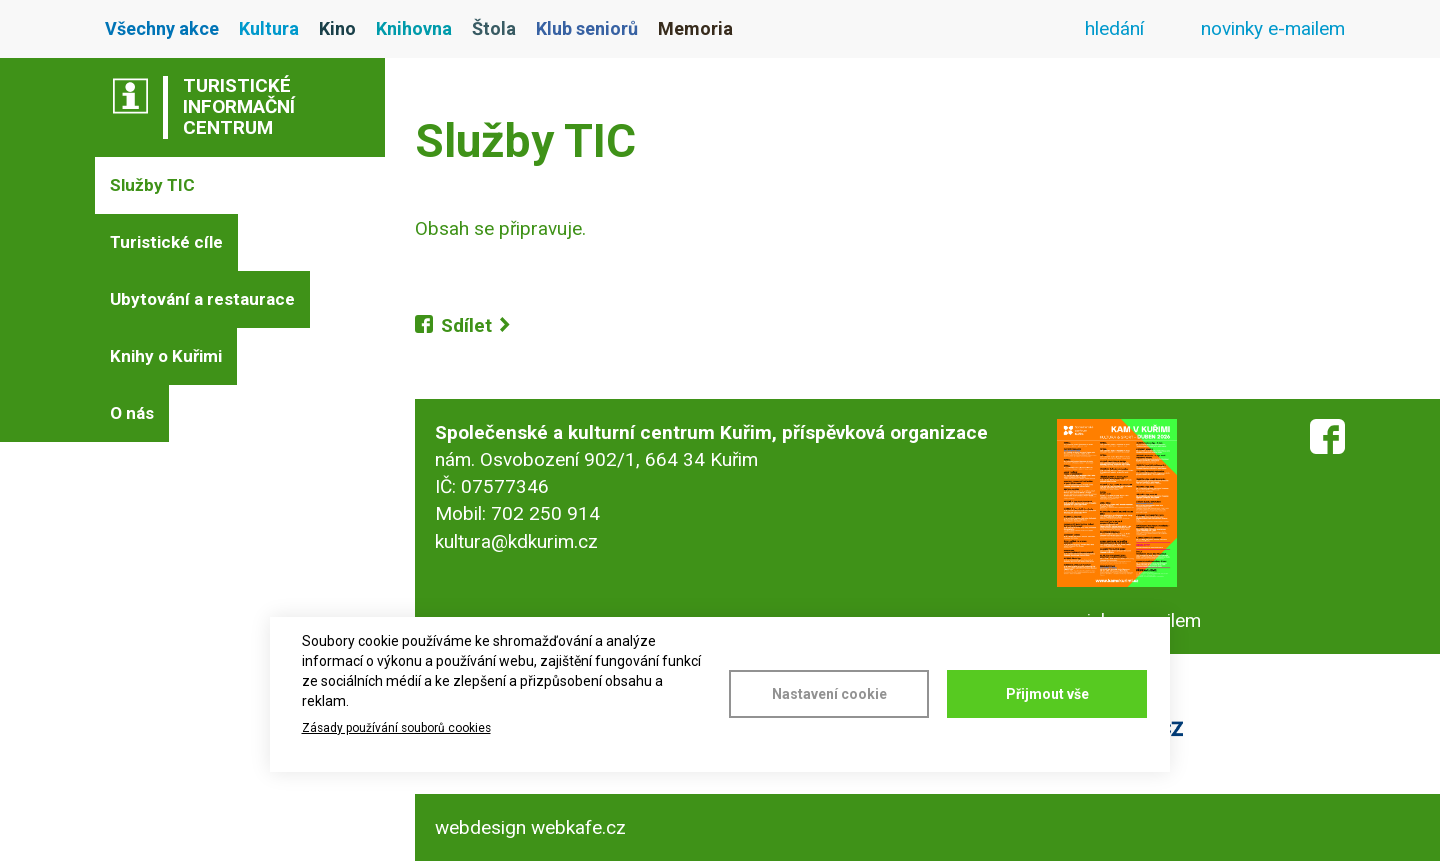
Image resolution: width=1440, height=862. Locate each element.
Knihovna (414, 28)
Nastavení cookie (829, 694)
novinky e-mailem (1273, 28)
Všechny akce (162, 28)
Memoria (695, 28)
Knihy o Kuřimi (166, 356)
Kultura (269, 28)
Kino (337, 28)
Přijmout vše (1047, 694)
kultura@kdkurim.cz (516, 541)
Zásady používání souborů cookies (396, 728)
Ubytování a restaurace (202, 299)
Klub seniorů (587, 28)
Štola (494, 28)
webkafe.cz (578, 827)
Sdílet (466, 325)
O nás (132, 413)
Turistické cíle (166, 242)
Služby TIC (152, 185)
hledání (1114, 28)
